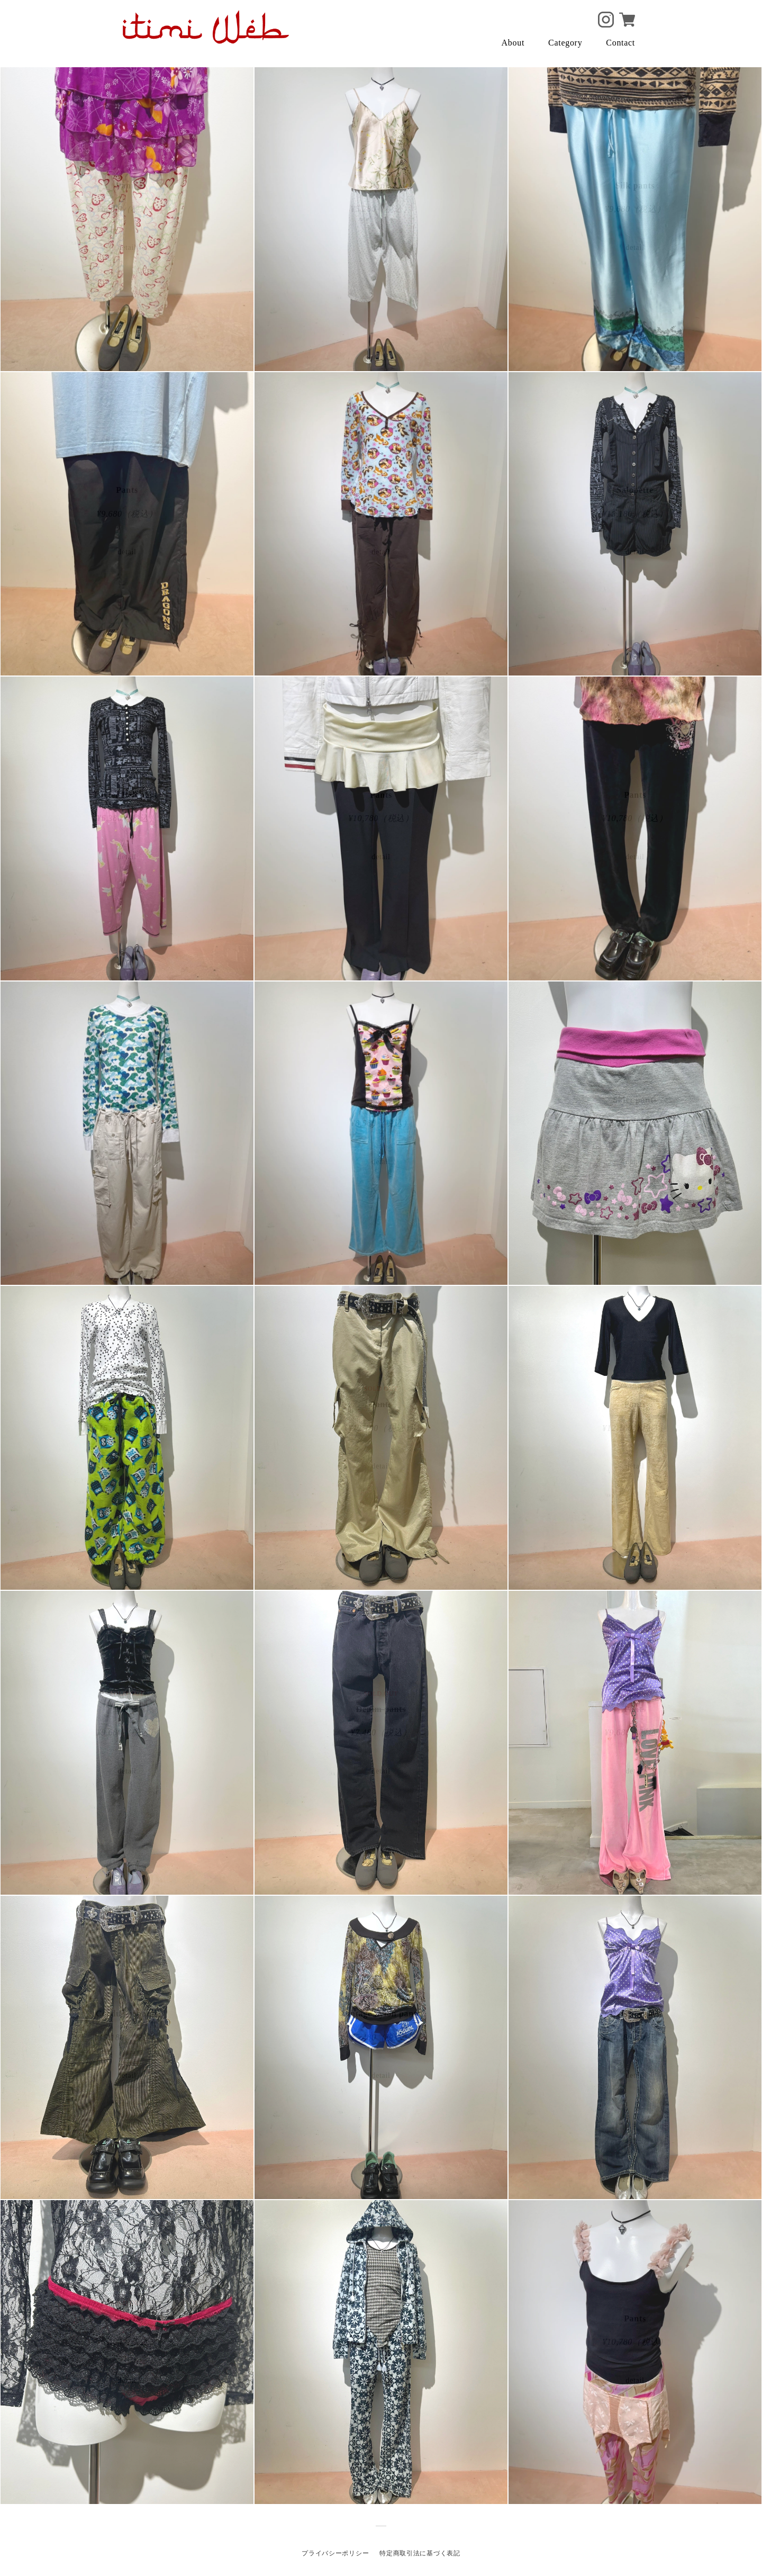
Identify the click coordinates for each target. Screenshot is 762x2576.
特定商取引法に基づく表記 (419, 2553)
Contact (620, 42)
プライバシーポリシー (335, 2553)
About (513, 42)
